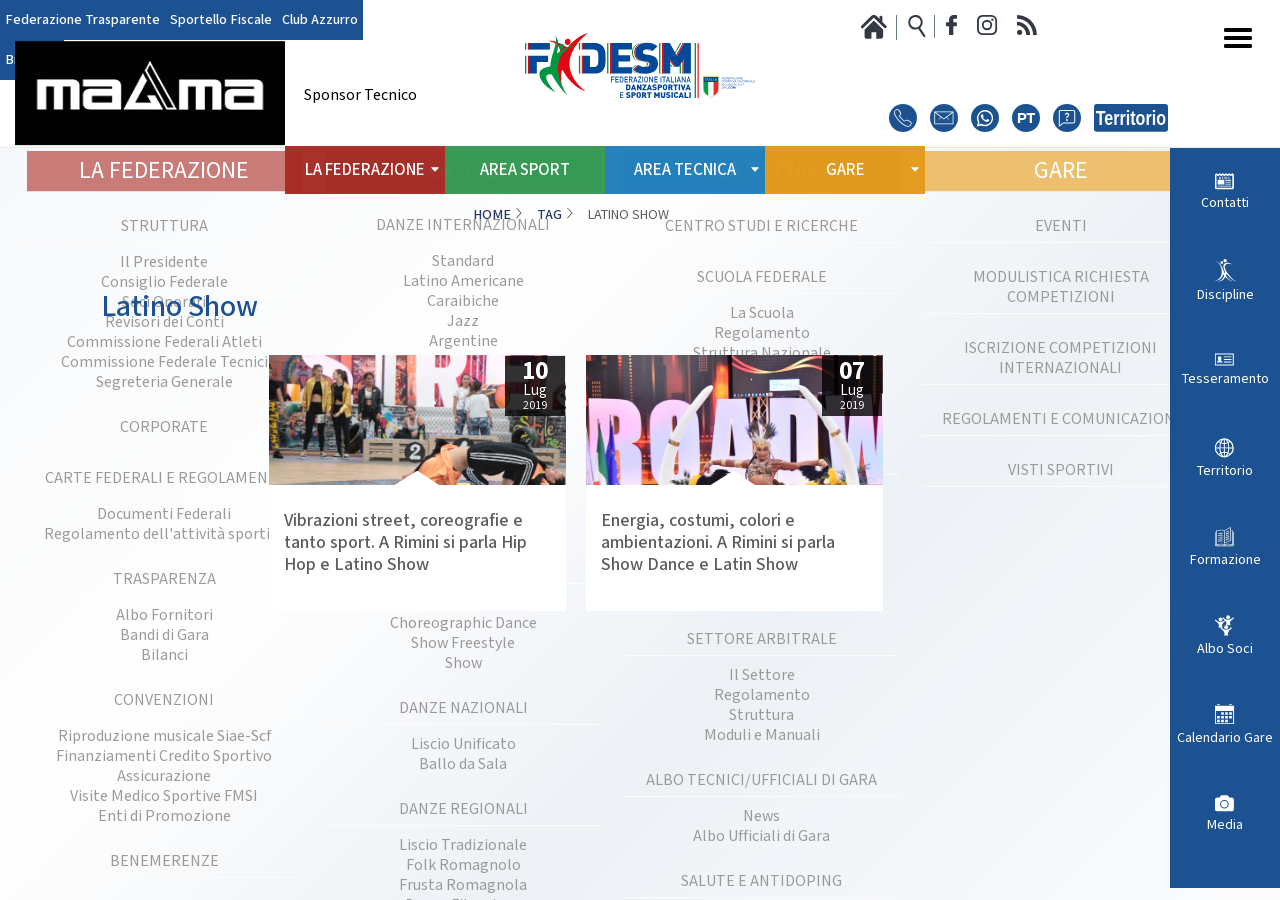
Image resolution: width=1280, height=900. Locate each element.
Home (492, 215)
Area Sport (525, 170)
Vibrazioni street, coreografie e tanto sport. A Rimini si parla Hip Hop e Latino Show (405, 543)
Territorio (1225, 471)
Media (1225, 825)
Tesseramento (1225, 379)
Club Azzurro (320, 20)
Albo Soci (1225, 649)
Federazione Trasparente (82, 20)
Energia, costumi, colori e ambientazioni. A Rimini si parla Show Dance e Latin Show (718, 543)
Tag (549, 215)
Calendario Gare (1225, 738)
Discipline (1225, 295)
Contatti (1225, 203)
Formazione (1225, 560)
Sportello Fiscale (221, 20)
